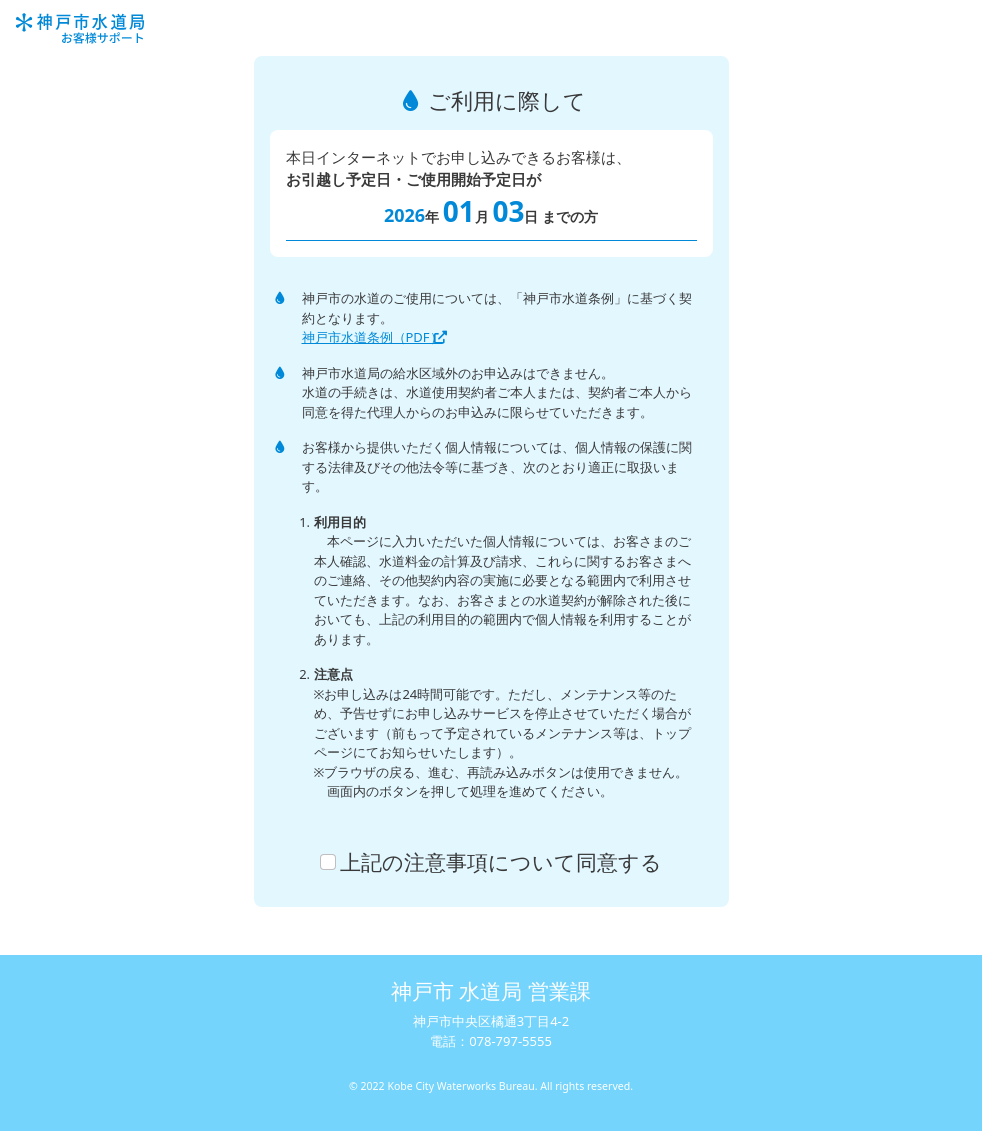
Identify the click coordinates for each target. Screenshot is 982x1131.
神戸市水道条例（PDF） (380, 337)
